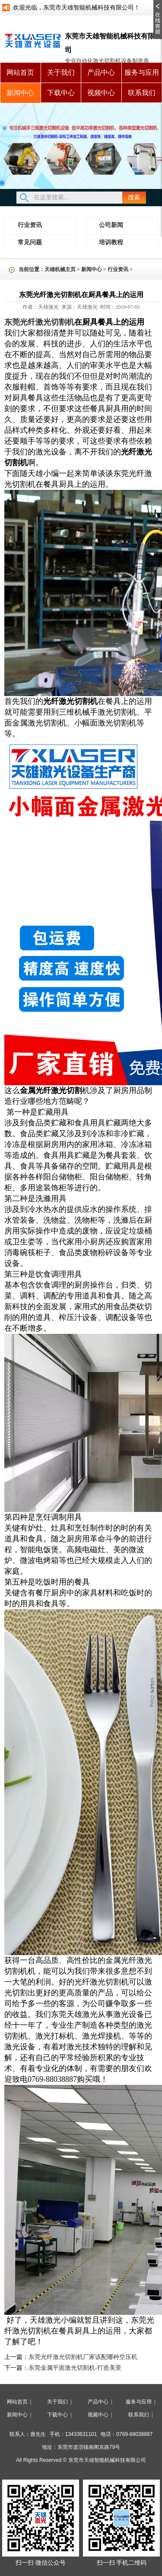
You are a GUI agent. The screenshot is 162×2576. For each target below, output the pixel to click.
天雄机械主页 (60, 269)
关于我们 (61, 72)
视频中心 (101, 92)
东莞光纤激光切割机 (39, 322)
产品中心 (101, 72)
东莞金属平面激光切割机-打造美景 (75, 2368)
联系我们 (142, 92)
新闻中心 (20, 92)
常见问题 (30, 242)
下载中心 (61, 92)
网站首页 (20, 72)
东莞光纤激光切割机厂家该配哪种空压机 (83, 2357)
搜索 (134, 197)
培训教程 (111, 242)
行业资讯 (30, 225)
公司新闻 (111, 225)
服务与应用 (141, 72)
